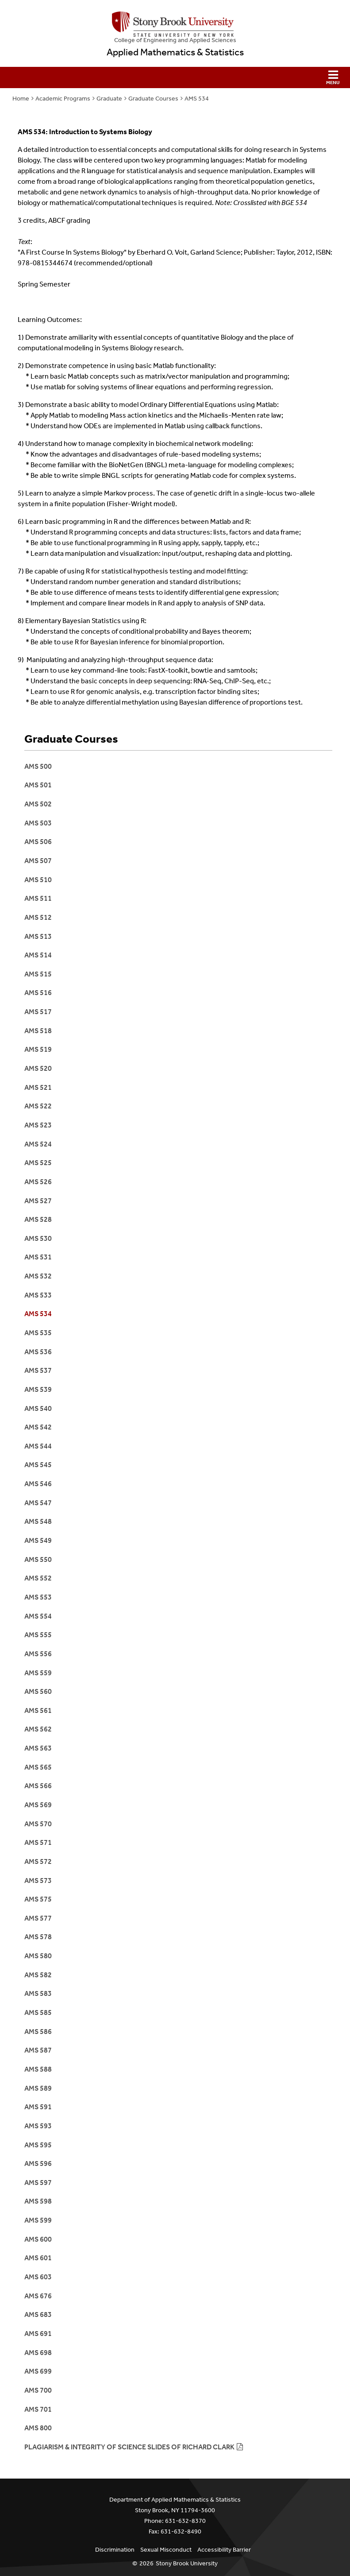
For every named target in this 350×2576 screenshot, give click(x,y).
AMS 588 (38, 2069)
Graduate (109, 98)
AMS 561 (38, 1710)
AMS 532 (38, 1276)
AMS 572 (38, 1861)
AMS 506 (38, 841)
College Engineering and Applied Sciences (175, 40)
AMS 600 (38, 2239)
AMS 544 (38, 1446)
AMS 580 (38, 1956)
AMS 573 (38, 1880)
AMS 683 (38, 2314)
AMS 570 (38, 1824)
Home (20, 98)
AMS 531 (38, 1257)
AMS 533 (38, 1295)
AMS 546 (38, 1484)
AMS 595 (38, 2145)
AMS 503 (38, 823)
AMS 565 (38, 1767)
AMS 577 (38, 1918)
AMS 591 (38, 2107)
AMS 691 (38, 2333)
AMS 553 (38, 1597)
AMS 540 (38, 1408)
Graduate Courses (153, 98)
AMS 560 (38, 1691)
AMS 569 (38, 1805)
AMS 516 (38, 992)
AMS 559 (38, 1673)
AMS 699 (38, 2371)
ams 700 (38, 2390)
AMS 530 (38, 1238)
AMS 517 (38, 1011)
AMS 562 (38, 1729)
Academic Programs (62, 98)
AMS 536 (38, 1352)
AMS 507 (38, 860)
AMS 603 (38, 2277)
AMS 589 (38, 2088)
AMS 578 (38, 1937)
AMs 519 (38, 1049)
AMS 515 (38, 974)
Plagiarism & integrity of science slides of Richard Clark (129, 2447)
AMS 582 (38, 1975)
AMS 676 (38, 2296)
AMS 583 (38, 1993)
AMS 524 (38, 1144)
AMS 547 (38, 1503)
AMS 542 (38, 1427)
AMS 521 (38, 1087)
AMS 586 (38, 2031)
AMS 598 (38, 2201)
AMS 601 (38, 2258)
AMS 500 (38, 766)
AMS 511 (38, 898)
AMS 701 (38, 2409)
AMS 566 (38, 1786)
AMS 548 (38, 1521)
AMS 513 (38, 936)
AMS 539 (38, 1389)
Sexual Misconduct (166, 2549)
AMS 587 (38, 2050)
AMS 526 (38, 1182)
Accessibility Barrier (224, 2549)
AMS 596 (38, 2163)
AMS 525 (38, 1162)
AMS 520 (38, 1068)
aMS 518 (38, 1031)
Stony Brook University (187, 2563)
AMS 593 (38, 2126)
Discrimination (115, 2549)
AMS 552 (38, 1578)
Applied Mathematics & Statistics (175, 52)
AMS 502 (38, 804)
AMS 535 (38, 1333)
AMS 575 (38, 1899)
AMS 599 (38, 2220)
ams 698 (38, 2352)
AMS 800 (38, 2428)
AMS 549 (38, 1540)
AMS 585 (38, 2012)
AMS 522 (38, 1106)
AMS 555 (38, 1635)
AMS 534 (197, 98)
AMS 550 (38, 1559)
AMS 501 (38, 785)
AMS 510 (38, 879)
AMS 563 (38, 1748)
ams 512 (38, 917)
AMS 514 (38, 955)
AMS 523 (38, 1125)
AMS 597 (38, 2182)
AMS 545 (38, 1464)
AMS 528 (38, 1219)
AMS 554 (38, 1616)
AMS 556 (38, 1654)
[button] (175, 77)
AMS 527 (38, 1201)
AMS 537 (38, 1370)
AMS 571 (38, 1842)
